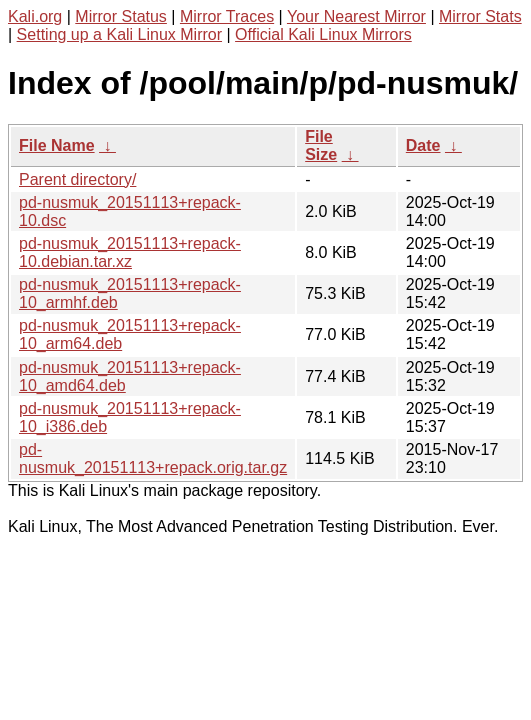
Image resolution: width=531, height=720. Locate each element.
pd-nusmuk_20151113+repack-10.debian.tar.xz (130, 252)
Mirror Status (121, 16)
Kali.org (35, 16)
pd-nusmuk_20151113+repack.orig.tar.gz (153, 458)
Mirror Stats (480, 16)
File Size (321, 145)
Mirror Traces (227, 16)
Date (423, 145)
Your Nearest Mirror (356, 16)
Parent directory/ (77, 179)
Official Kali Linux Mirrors (323, 34)
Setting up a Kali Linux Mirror (119, 34)
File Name (57, 145)
